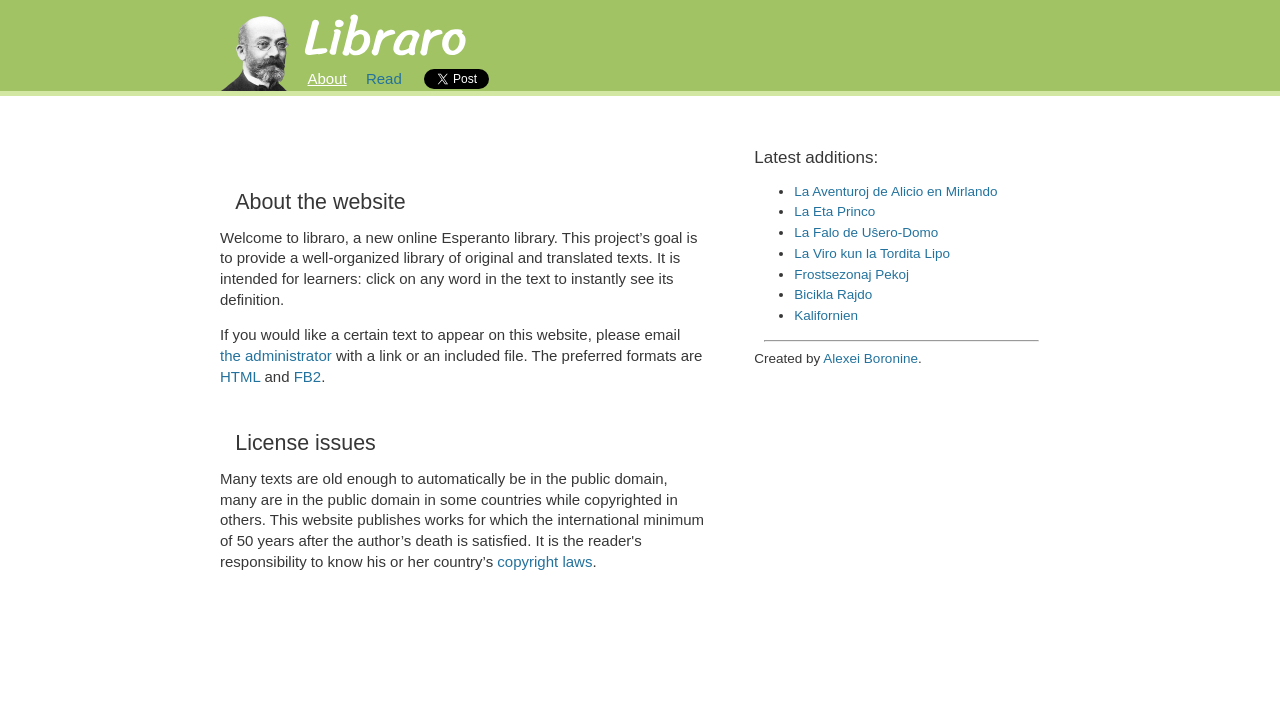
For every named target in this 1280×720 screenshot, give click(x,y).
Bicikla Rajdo (833, 294)
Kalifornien (826, 315)
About (327, 78)
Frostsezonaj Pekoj (851, 274)
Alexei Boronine (870, 358)
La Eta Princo (834, 211)
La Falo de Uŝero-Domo (866, 232)
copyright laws (544, 561)
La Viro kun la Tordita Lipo (872, 253)
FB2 (308, 376)
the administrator (276, 355)
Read (384, 78)
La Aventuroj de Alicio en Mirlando (895, 191)
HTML (240, 376)
